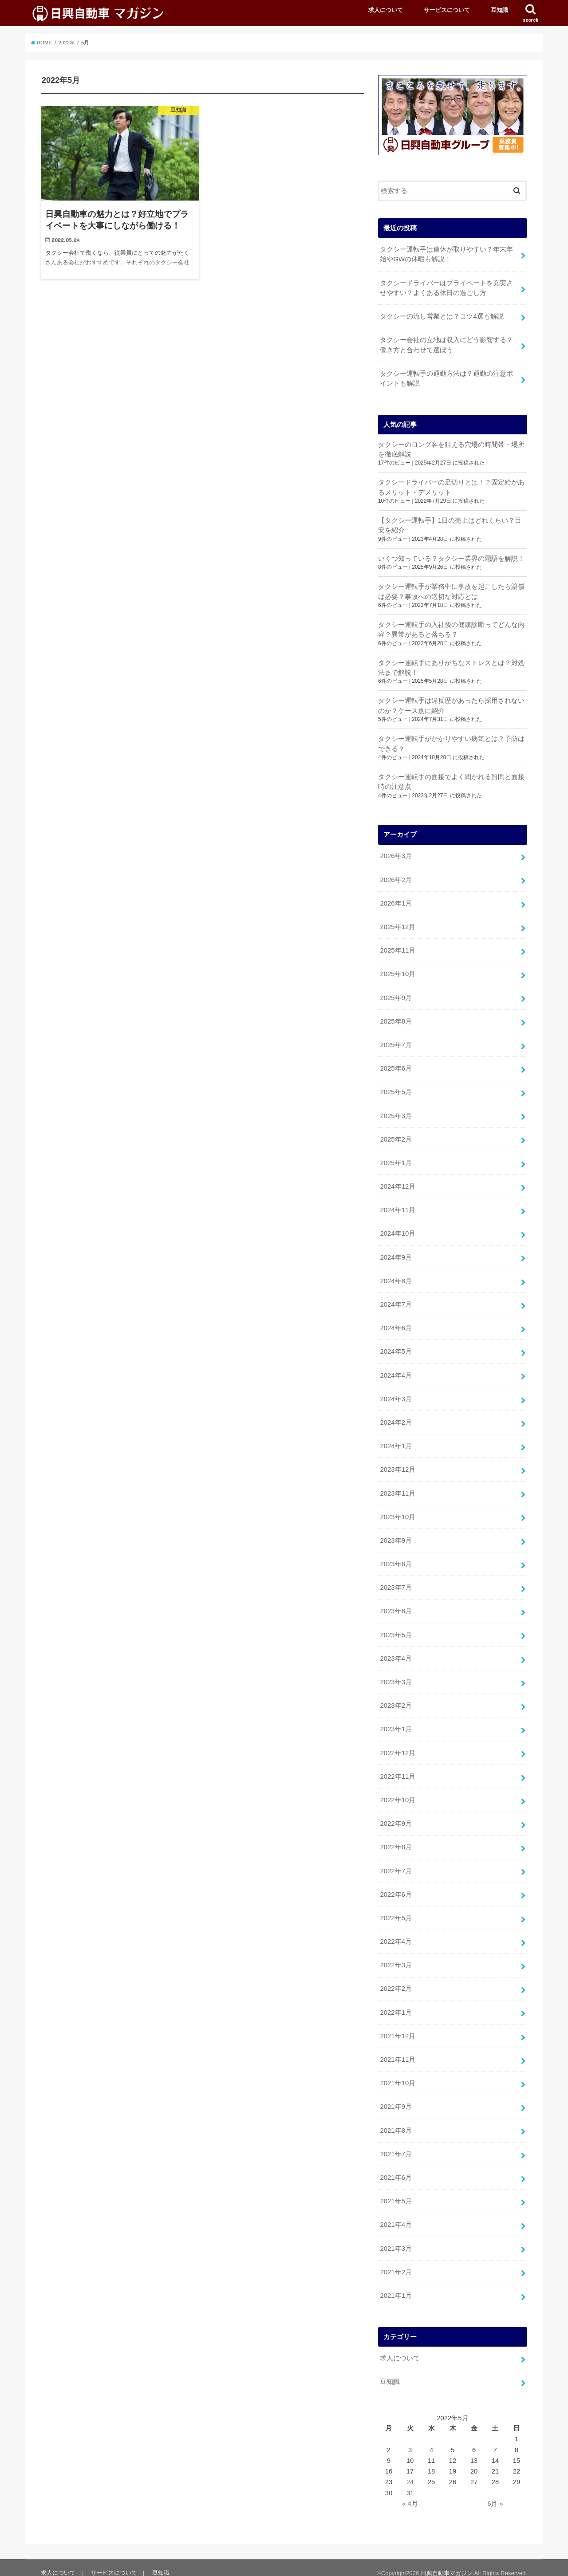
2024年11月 (397, 1205)
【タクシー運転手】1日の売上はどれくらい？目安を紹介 (449, 524)
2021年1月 (395, 2284)
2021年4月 (395, 2214)
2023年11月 (397, 1487)
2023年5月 (395, 1628)
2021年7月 (395, 2144)
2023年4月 (395, 1651)
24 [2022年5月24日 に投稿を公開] (410, 2471)
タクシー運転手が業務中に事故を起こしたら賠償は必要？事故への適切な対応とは (451, 590)
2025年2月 (395, 1135)
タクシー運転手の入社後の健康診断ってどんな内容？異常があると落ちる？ (451, 627)
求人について (385, 10)
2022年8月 (395, 1839)
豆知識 (499, 10)
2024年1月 (395, 1440)
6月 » (495, 2493)
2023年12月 (397, 1463)
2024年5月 (395, 1346)
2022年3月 (395, 1956)
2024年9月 (395, 1252)
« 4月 (410, 2493)
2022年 (67, 42)
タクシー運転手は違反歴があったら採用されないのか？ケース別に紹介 (451, 703)
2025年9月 (395, 994)
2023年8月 (395, 1557)
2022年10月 (397, 1792)
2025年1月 (395, 1158)
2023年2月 (395, 1698)
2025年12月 (397, 924)
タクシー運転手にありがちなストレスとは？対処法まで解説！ (451, 666)
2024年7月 (395, 1299)
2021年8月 (395, 2120)
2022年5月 (395, 1909)
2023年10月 (397, 1510)
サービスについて (447, 10)
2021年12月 (397, 2027)
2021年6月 (395, 2167)
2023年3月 (395, 1674)
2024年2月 (395, 1417)
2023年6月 (395, 1604)
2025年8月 (395, 1017)
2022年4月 (395, 1933)
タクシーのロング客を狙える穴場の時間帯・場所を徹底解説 (451, 448)
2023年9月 (395, 1534)
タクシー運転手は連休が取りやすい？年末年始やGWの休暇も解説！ (446, 253)
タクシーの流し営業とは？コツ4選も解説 (441, 315)
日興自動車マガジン (447, 2562)
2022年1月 (395, 2003)
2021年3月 (395, 2238)
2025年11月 (397, 947)
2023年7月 (395, 1581)
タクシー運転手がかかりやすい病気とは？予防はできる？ (451, 741)
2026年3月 (395, 853)
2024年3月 (395, 1393)
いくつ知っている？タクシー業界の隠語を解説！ (451, 556)
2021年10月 (397, 2073)
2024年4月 (395, 1370)
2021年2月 (395, 2261)
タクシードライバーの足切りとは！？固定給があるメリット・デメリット (451, 485)
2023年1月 (395, 1721)
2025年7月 (395, 1041)
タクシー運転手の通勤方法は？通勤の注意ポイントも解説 (446, 377)
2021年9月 (395, 2097)
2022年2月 (395, 1980)
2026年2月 (395, 877)
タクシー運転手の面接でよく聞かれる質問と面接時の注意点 (451, 779)
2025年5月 (395, 1088)
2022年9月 (395, 1816)
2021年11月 (397, 2050)
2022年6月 (395, 1886)
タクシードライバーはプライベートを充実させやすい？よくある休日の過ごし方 (446, 287)
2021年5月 (395, 2191)
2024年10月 (397, 1229)
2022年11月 (397, 1768)
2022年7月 (395, 1862)
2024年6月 (395, 1323)
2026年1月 (395, 900)
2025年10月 (397, 971)
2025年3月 (395, 1111)
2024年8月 (395, 1276)
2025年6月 (395, 1064)
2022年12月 (397, 1745)
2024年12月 (397, 1182)
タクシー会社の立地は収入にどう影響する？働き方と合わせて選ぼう (446, 344)
